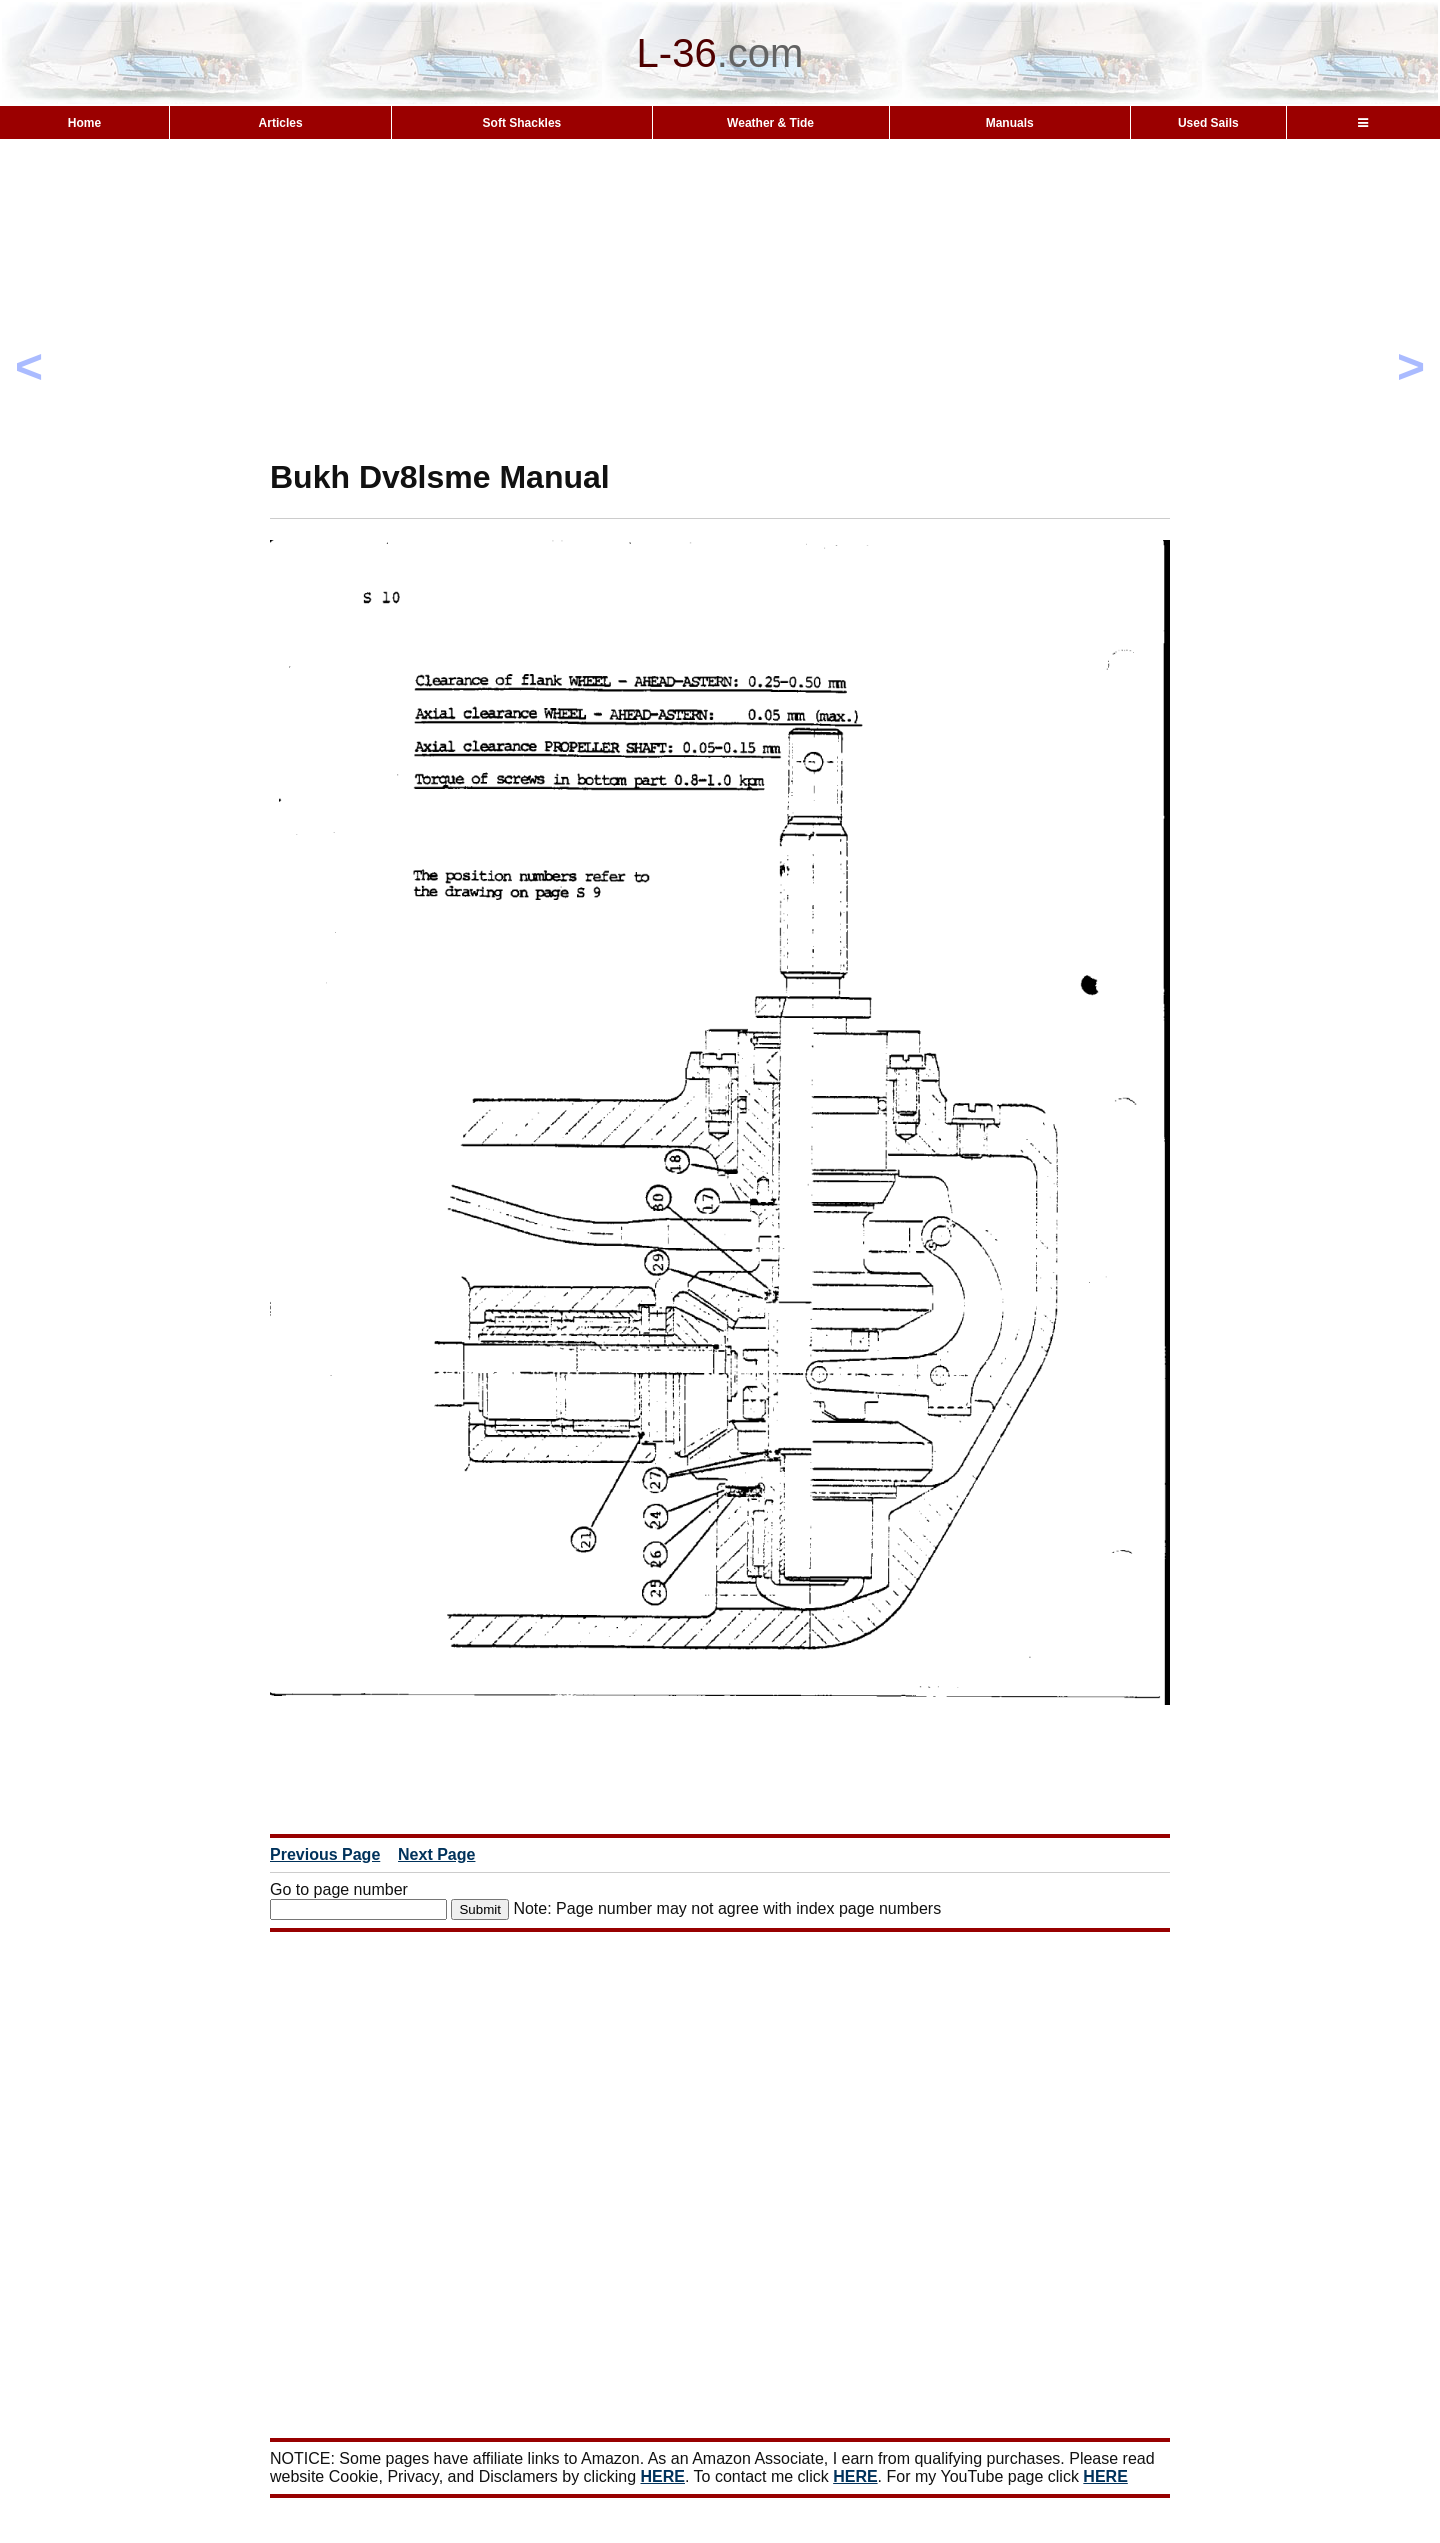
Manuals (1010, 123)
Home (84, 123)
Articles (281, 123)
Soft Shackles (522, 123)
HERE (663, 2476)
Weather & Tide (770, 123)
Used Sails (1208, 123)
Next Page (436, 1854)
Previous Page (325, 1854)
